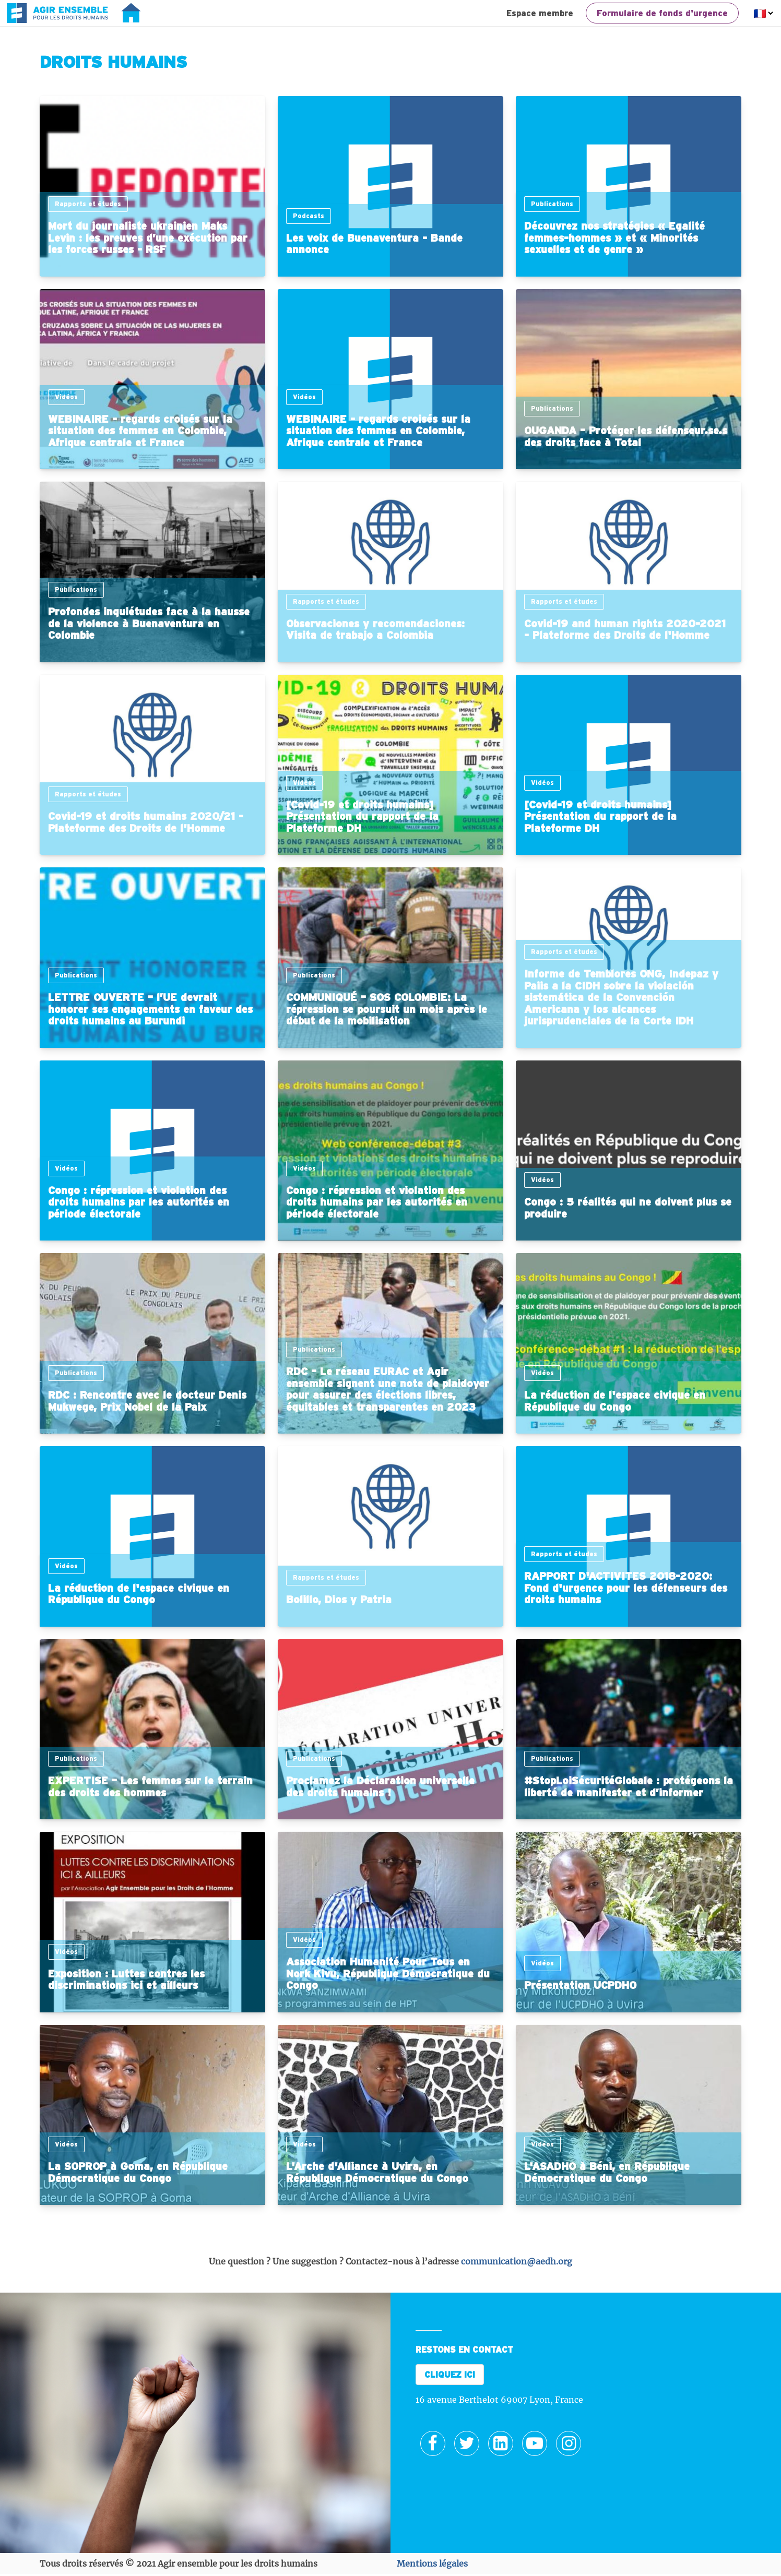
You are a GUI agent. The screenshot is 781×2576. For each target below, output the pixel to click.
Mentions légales (432, 2563)
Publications (552, 203)
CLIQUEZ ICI (449, 2374)
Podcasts (308, 215)
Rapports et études (88, 203)
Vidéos (66, 396)
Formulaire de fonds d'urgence (662, 13)
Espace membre (539, 13)
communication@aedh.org (516, 2261)
